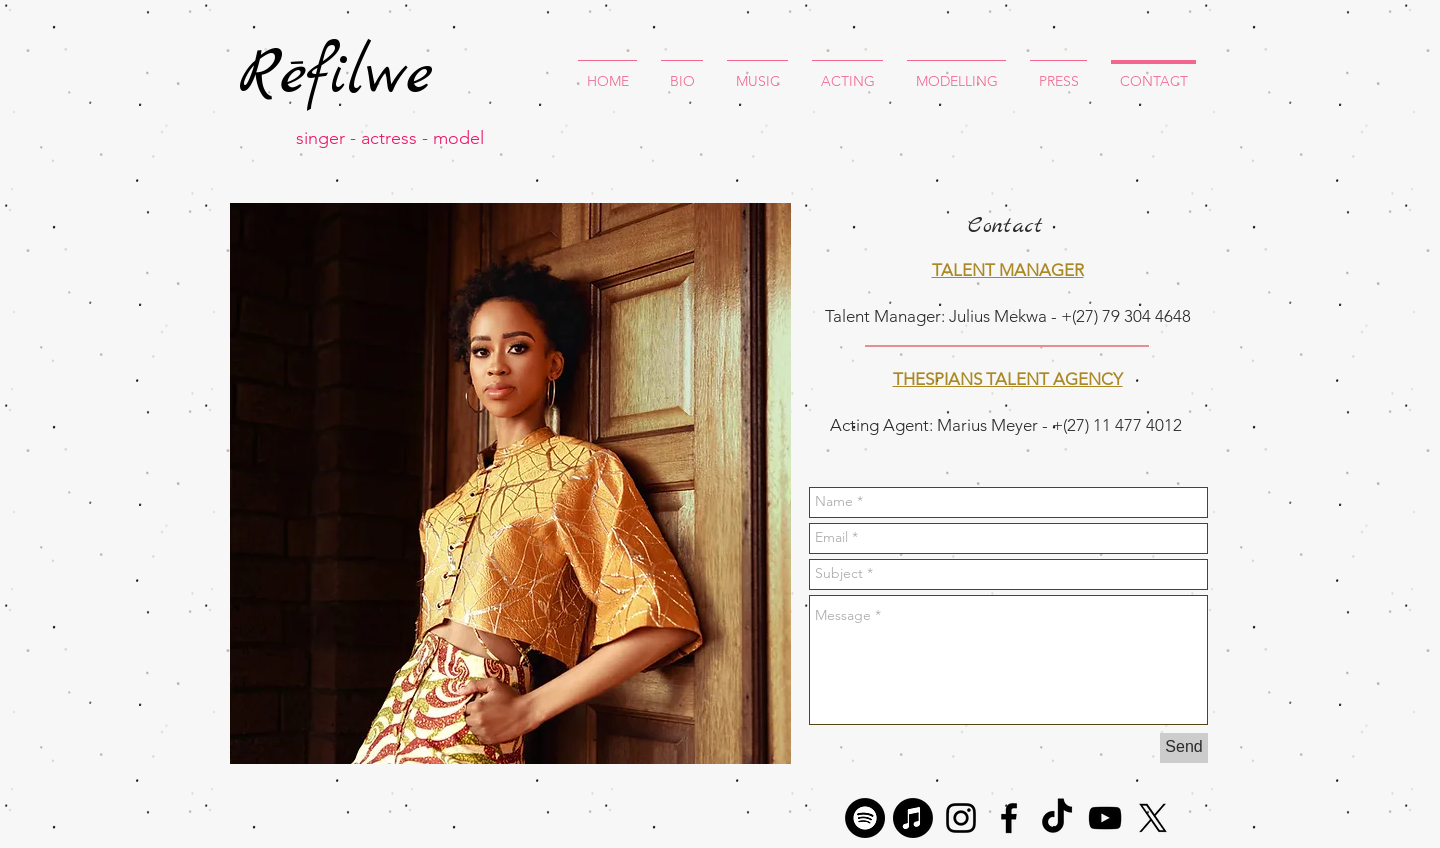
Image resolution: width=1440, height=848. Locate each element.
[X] (1153, 818)
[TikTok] (1057, 818)
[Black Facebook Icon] (1009, 818)
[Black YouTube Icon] (1105, 818)
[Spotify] (865, 818)
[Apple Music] (913, 818)
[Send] (1184, 748)
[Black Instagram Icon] (961, 818)
